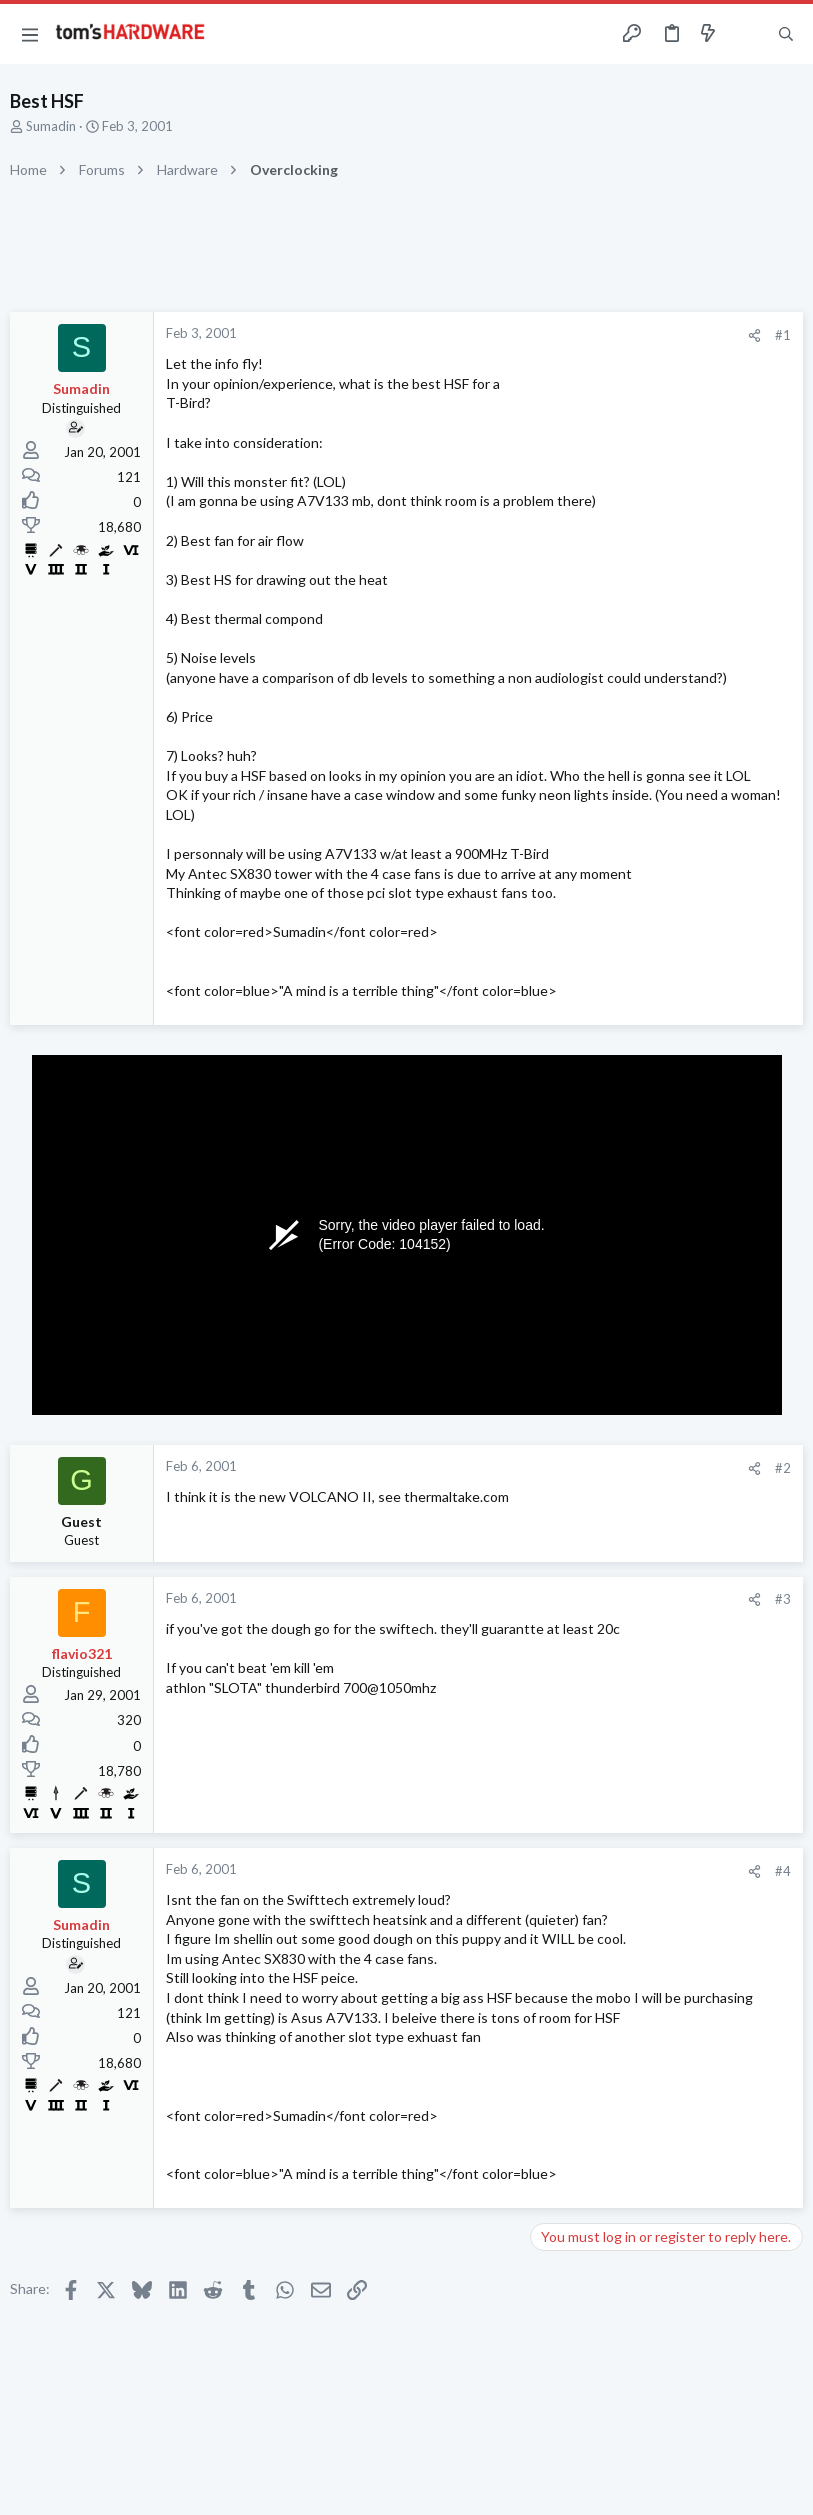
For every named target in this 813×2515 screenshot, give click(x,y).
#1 (783, 335)
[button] (30, 34)
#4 (783, 1871)
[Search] (786, 34)
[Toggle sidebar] (747, 34)
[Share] (754, 335)
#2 (783, 1468)
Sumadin (51, 126)
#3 (783, 1599)
